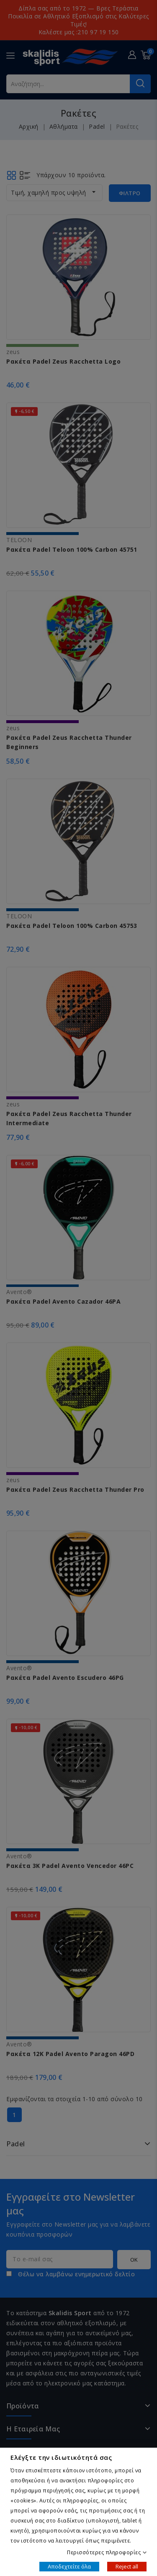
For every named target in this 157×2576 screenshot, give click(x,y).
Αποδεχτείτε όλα (69, 2566)
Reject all (127, 2566)
